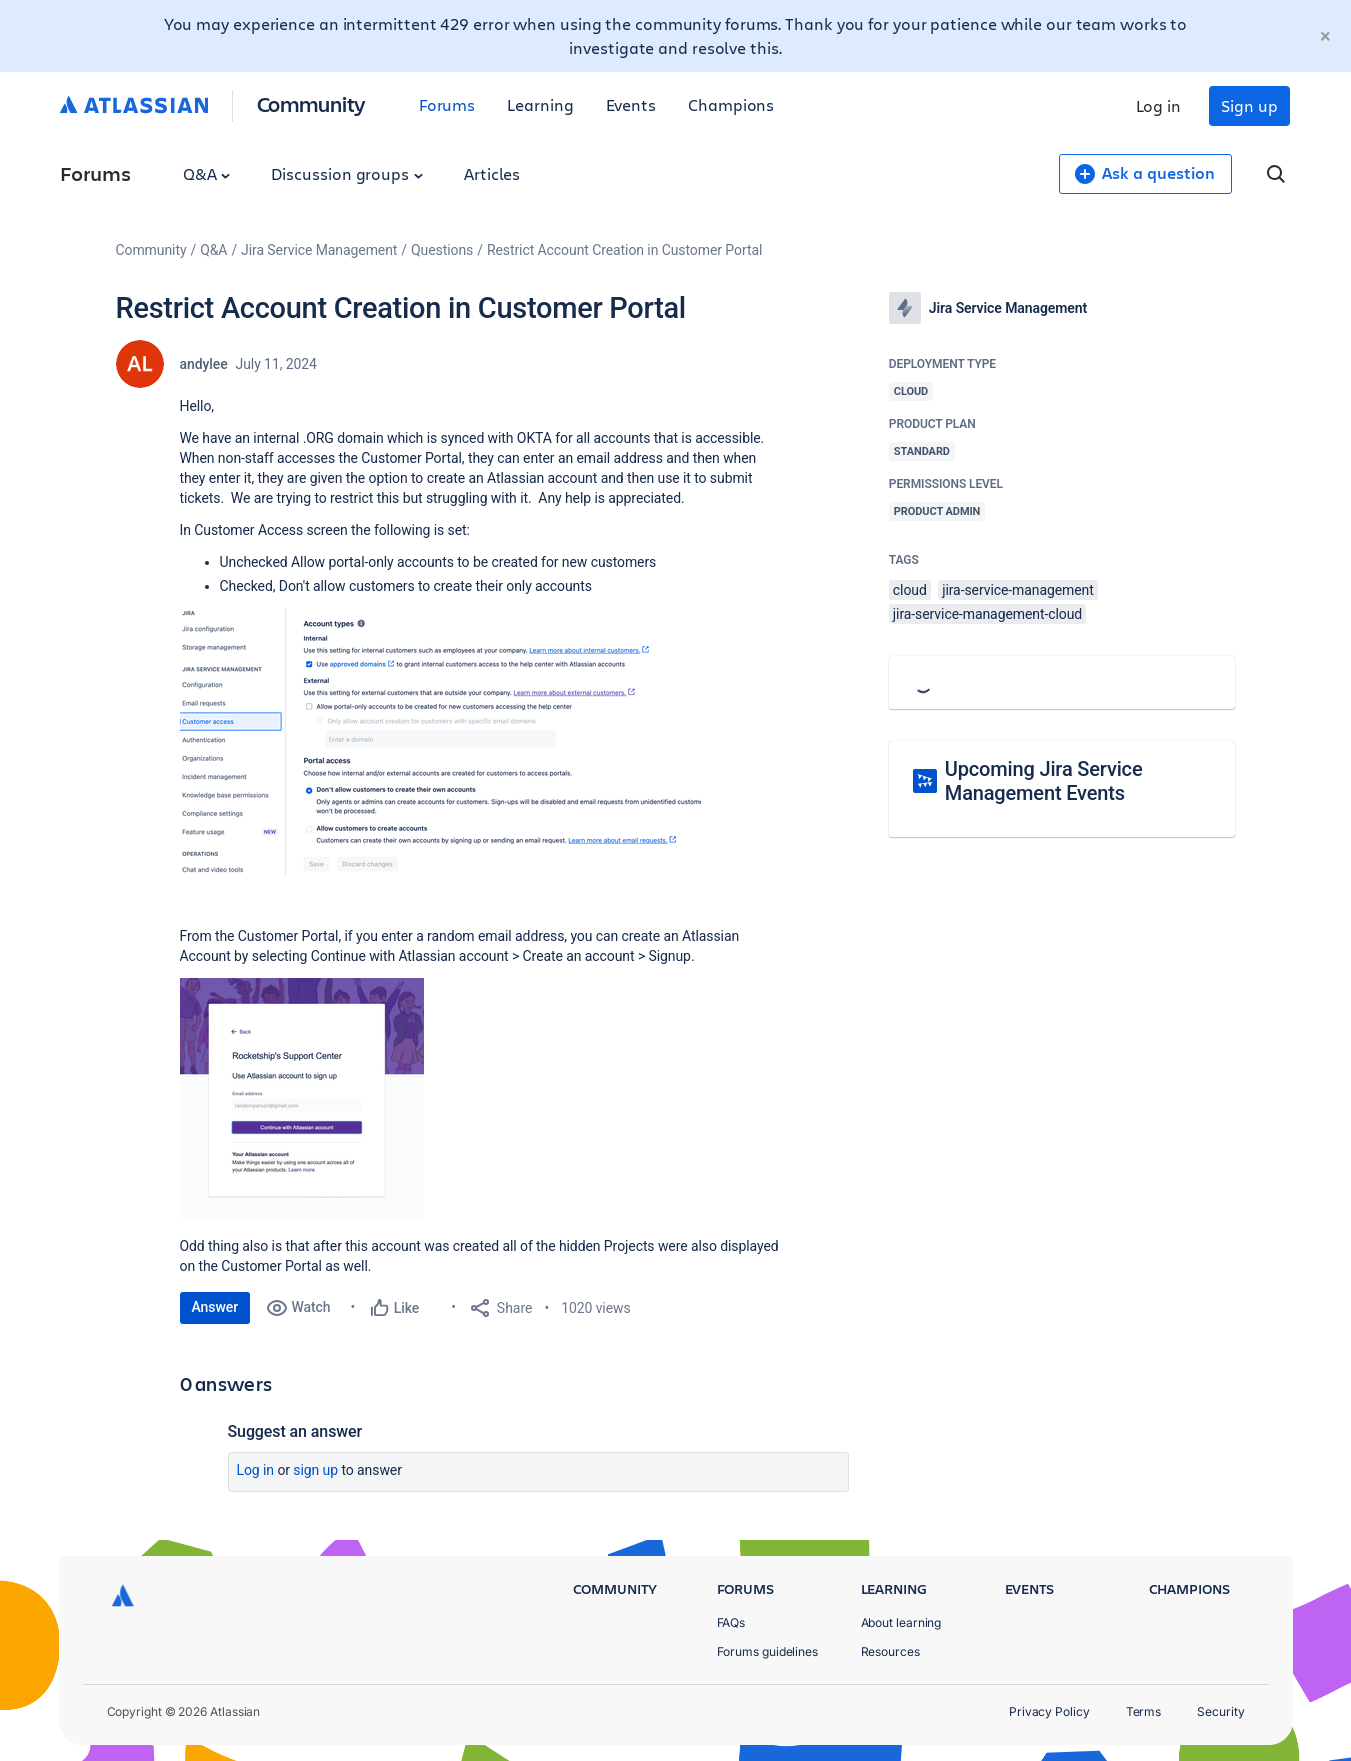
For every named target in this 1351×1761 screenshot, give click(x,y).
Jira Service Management (319, 250)
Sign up (1249, 105)
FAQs (731, 1622)
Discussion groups (347, 173)
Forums (447, 104)
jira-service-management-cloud (987, 614)
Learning (540, 104)
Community (311, 103)
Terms (1144, 1711)
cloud (910, 590)
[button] (440, 742)
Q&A (207, 173)
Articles (492, 173)
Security (1220, 1711)
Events (631, 104)
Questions (442, 250)
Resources (890, 1651)
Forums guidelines (768, 1651)
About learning (901, 1622)
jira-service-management (1018, 590)
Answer (215, 1307)
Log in (1159, 105)
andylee (204, 364)
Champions (731, 104)
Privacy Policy (1049, 1711)
